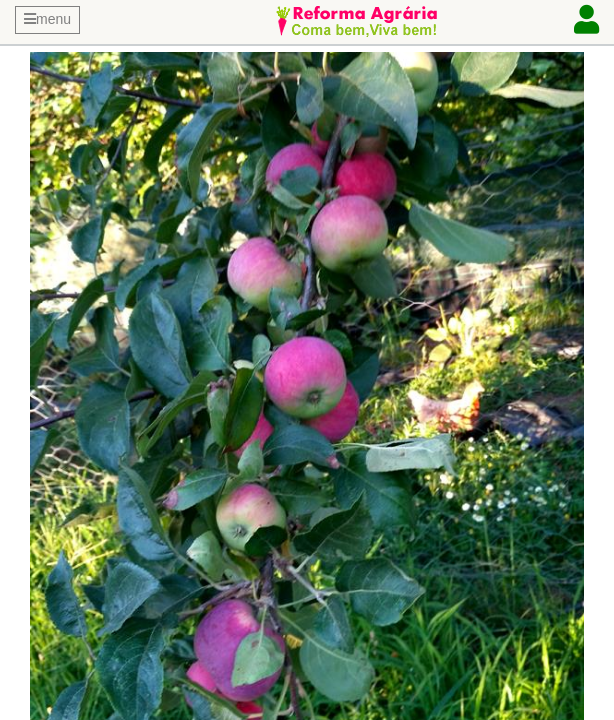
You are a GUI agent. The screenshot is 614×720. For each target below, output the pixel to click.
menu (47, 19)
